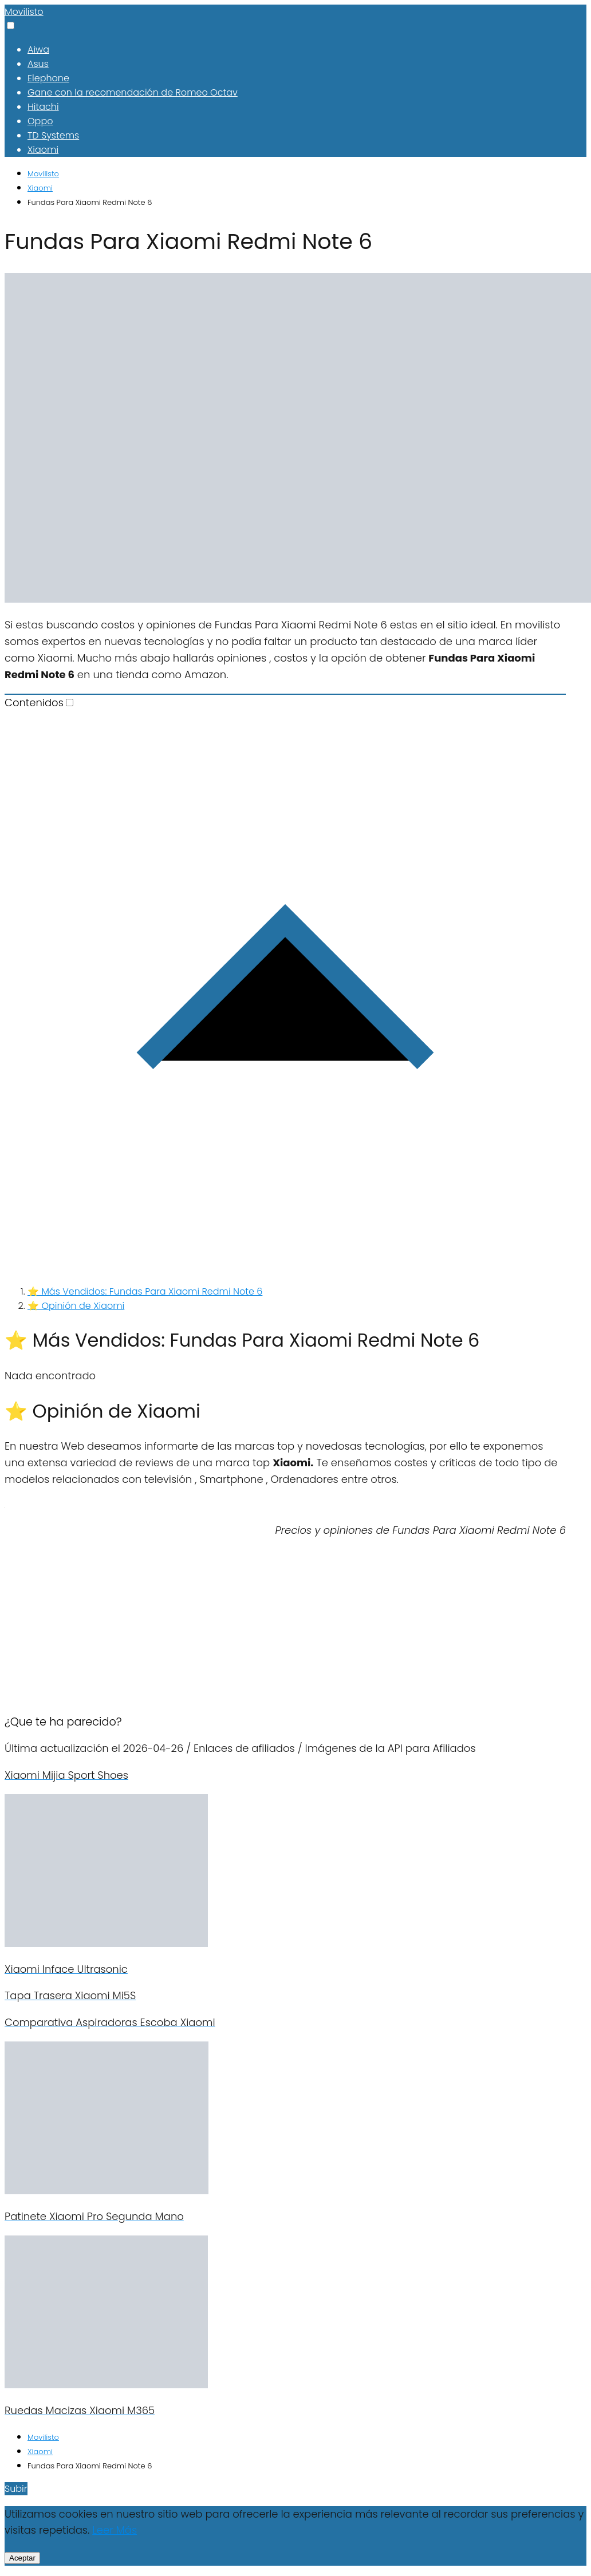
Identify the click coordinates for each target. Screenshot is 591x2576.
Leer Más (114, 2530)
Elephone (48, 78)
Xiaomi (42, 149)
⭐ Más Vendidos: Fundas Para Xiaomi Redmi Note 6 (144, 1291)
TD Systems (53, 135)
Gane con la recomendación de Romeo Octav (132, 92)
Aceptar (22, 2558)
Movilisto (24, 11)
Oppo (40, 121)
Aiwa (38, 49)
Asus (38, 63)
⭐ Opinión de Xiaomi (75, 1305)
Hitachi (43, 106)
